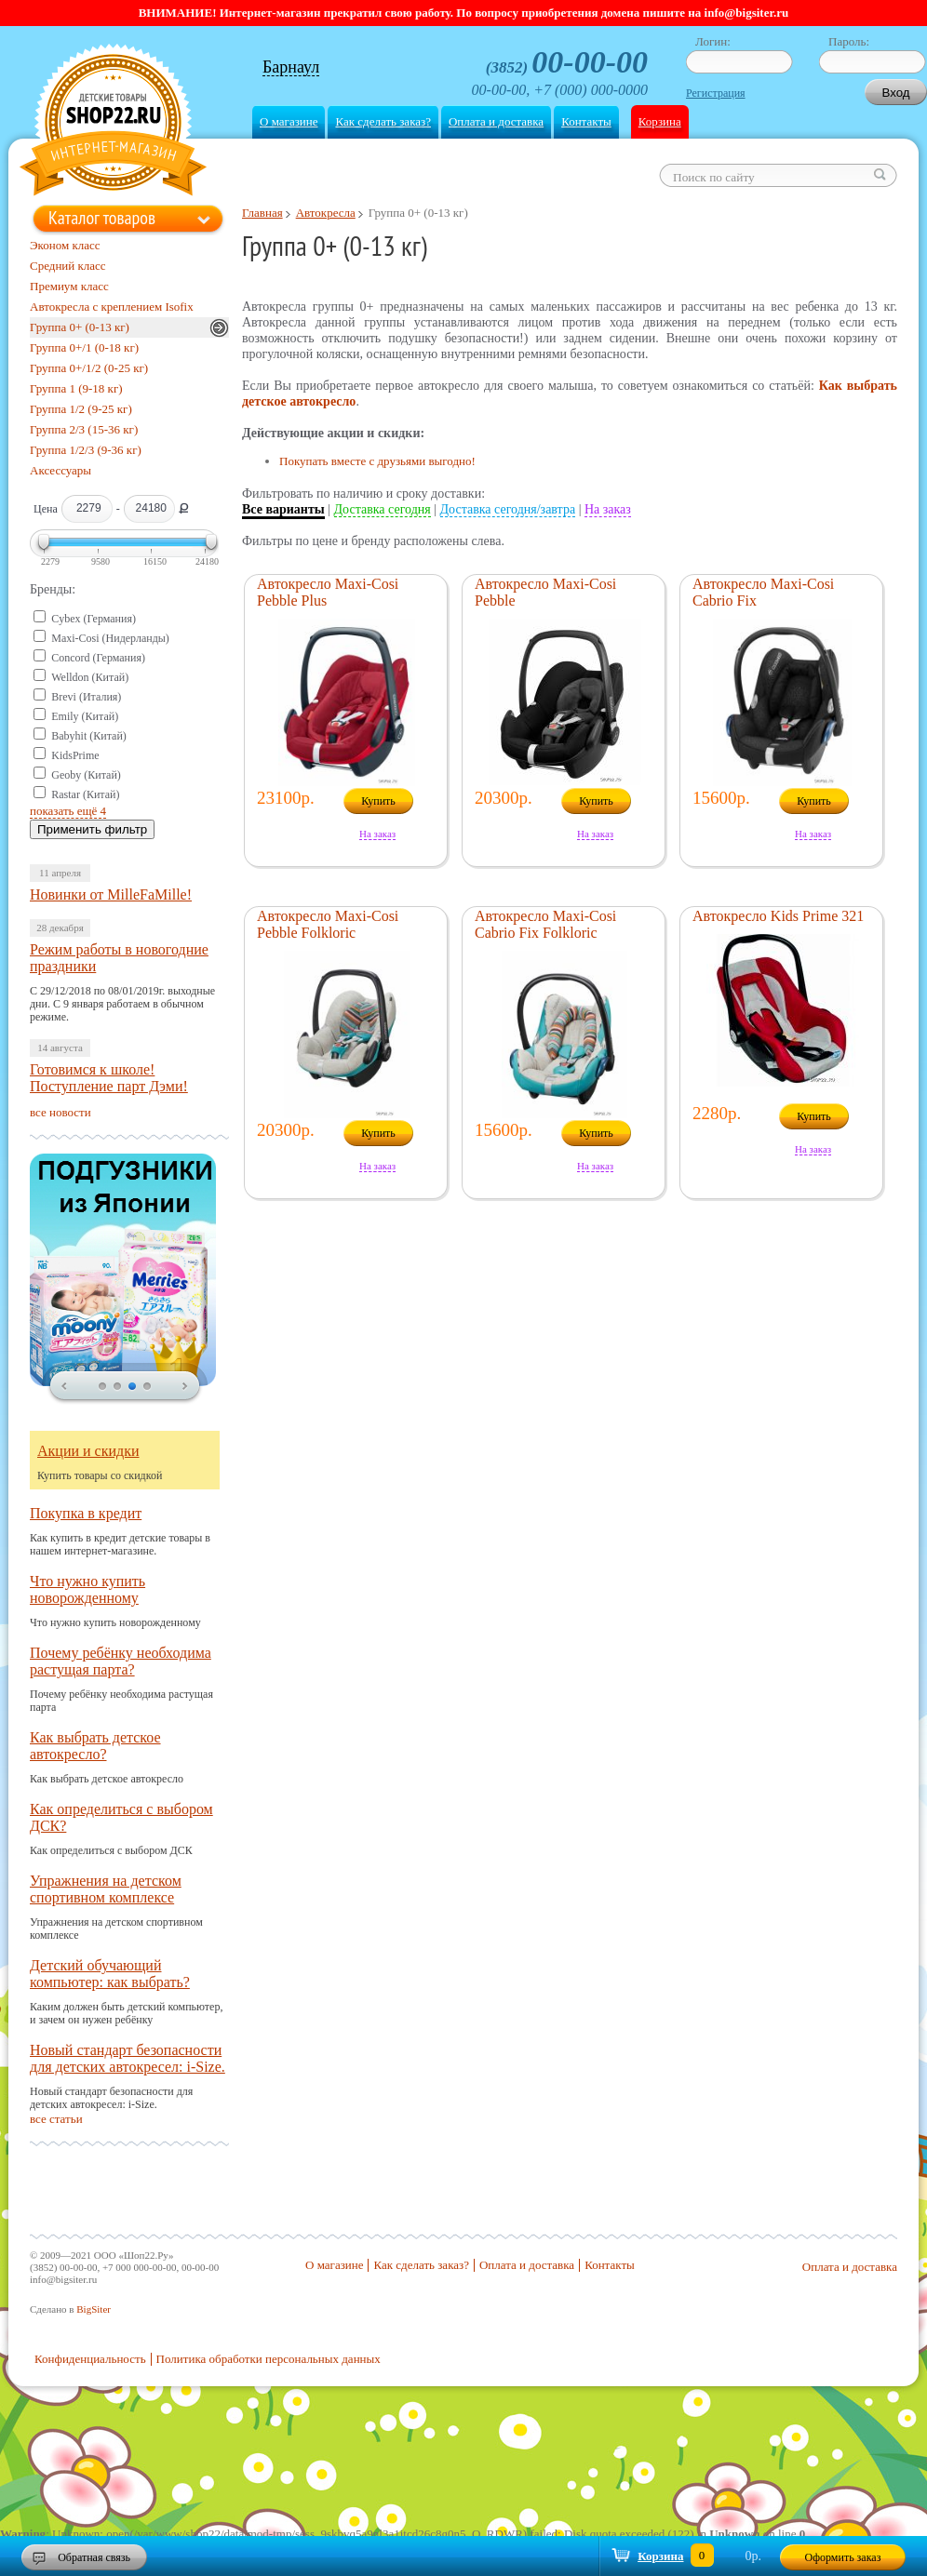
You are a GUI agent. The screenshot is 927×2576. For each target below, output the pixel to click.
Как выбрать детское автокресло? (95, 1745)
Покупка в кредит (85, 1513)
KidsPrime (75, 755)
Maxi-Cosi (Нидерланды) (110, 638)
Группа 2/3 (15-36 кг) (84, 429)
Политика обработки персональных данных (268, 2359)
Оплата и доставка (496, 121)
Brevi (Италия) (86, 696)
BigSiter (93, 2309)
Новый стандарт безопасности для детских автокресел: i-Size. (127, 2058)
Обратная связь (94, 2557)
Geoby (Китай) (86, 774)
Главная (262, 213)
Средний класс (68, 266)
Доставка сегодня (382, 509)
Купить (378, 801)
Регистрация (716, 93)
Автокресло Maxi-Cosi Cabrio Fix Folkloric (545, 924)
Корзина (659, 121)
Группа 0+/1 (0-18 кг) (84, 347)
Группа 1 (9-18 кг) (76, 388)
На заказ (607, 509)
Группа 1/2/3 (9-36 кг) (85, 450)
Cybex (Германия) (93, 618)
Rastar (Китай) (85, 794)
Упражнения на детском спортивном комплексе (105, 1889)
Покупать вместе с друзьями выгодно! (377, 461)
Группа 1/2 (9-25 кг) (81, 409)
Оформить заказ (843, 2557)
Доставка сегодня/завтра (508, 509)
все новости (60, 1112)
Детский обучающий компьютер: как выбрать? (110, 1973)
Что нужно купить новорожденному (87, 1589)
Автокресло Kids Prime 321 (778, 916)
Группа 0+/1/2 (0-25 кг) (89, 368)
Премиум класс (69, 286)
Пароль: (848, 41)
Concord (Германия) (98, 657)
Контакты (586, 121)
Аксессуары (60, 470)
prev (64, 1387)
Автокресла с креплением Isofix (112, 307)
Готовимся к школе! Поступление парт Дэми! (109, 1077)
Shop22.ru (113, 122)
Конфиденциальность (90, 2359)
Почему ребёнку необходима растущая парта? (120, 1661)
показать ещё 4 (68, 811)
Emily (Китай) (84, 716)
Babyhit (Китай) (89, 735)
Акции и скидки (88, 1451)
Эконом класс (65, 245)
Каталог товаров (101, 218)
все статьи (56, 2119)
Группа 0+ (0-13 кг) (79, 327)
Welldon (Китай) (89, 677)
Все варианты (283, 509)
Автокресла (326, 213)
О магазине (288, 121)
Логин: (713, 41)
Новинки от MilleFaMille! (111, 894)
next (185, 1387)
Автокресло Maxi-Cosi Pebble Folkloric (327, 924)
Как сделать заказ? (382, 121)
